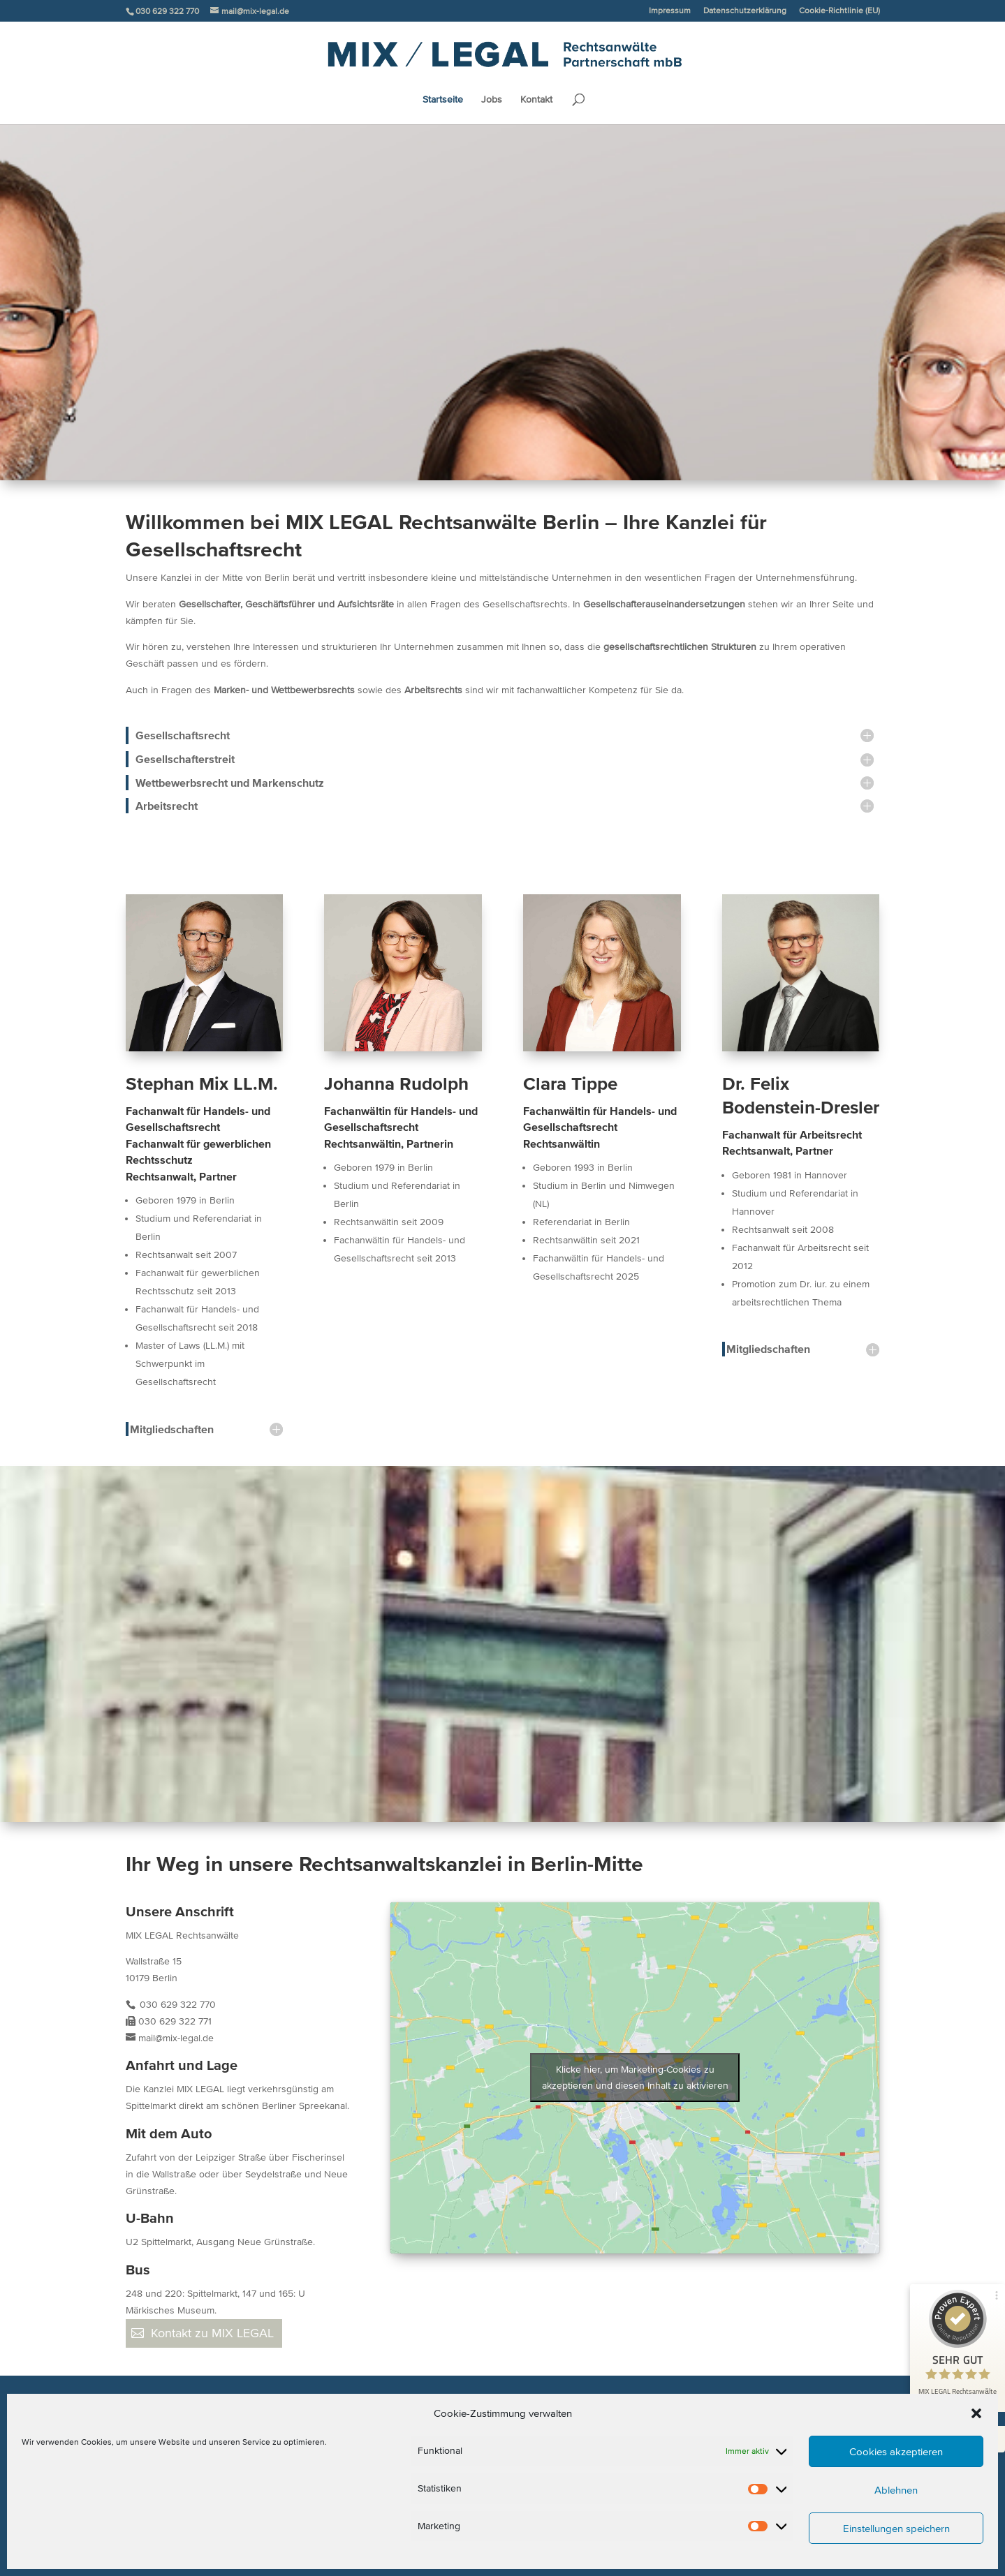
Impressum (670, 10)
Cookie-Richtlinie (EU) (839, 10)
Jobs (491, 100)
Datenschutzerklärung (744, 10)
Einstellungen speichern (896, 2528)
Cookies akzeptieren (896, 2451)
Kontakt (536, 100)
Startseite (443, 100)
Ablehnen (896, 2490)
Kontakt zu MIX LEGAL (212, 2333)
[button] (976, 2413)
